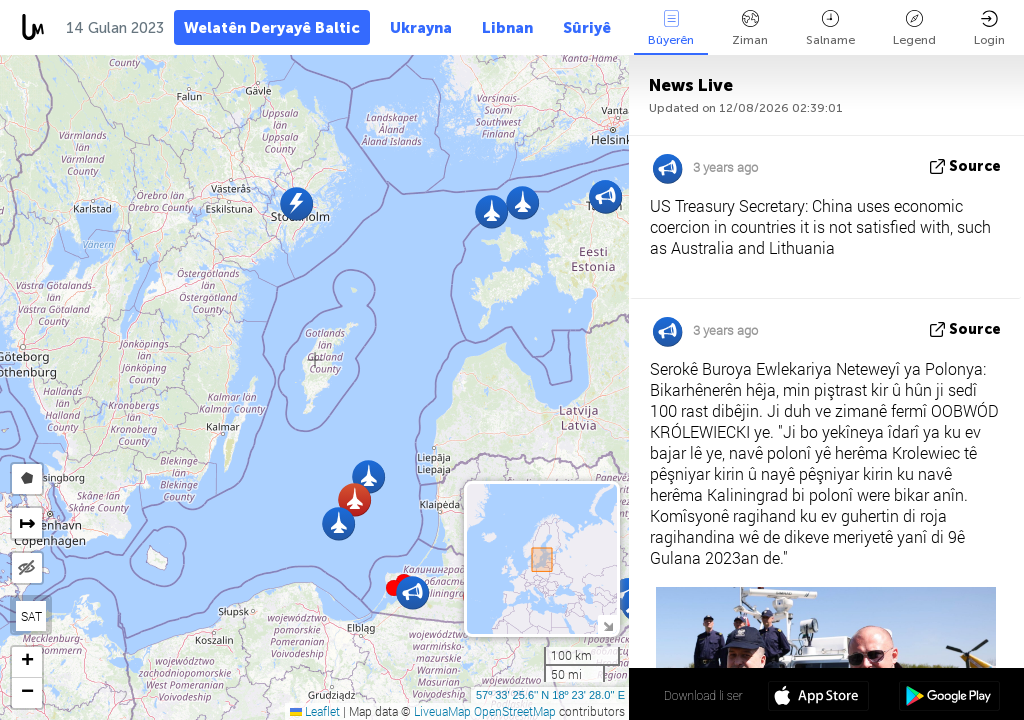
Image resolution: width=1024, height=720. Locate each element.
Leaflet (315, 711)
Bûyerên (671, 28)
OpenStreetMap (515, 711)
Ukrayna (421, 28)
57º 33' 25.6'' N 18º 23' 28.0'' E (550, 695)
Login (989, 28)
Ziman (750, 28)
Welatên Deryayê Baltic (272, 28)
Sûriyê (587, 28)
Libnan (507, 28)
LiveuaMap (442, 711)
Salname (830, 28)
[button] (522, 202)
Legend (914, 28)
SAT (31, 616)
